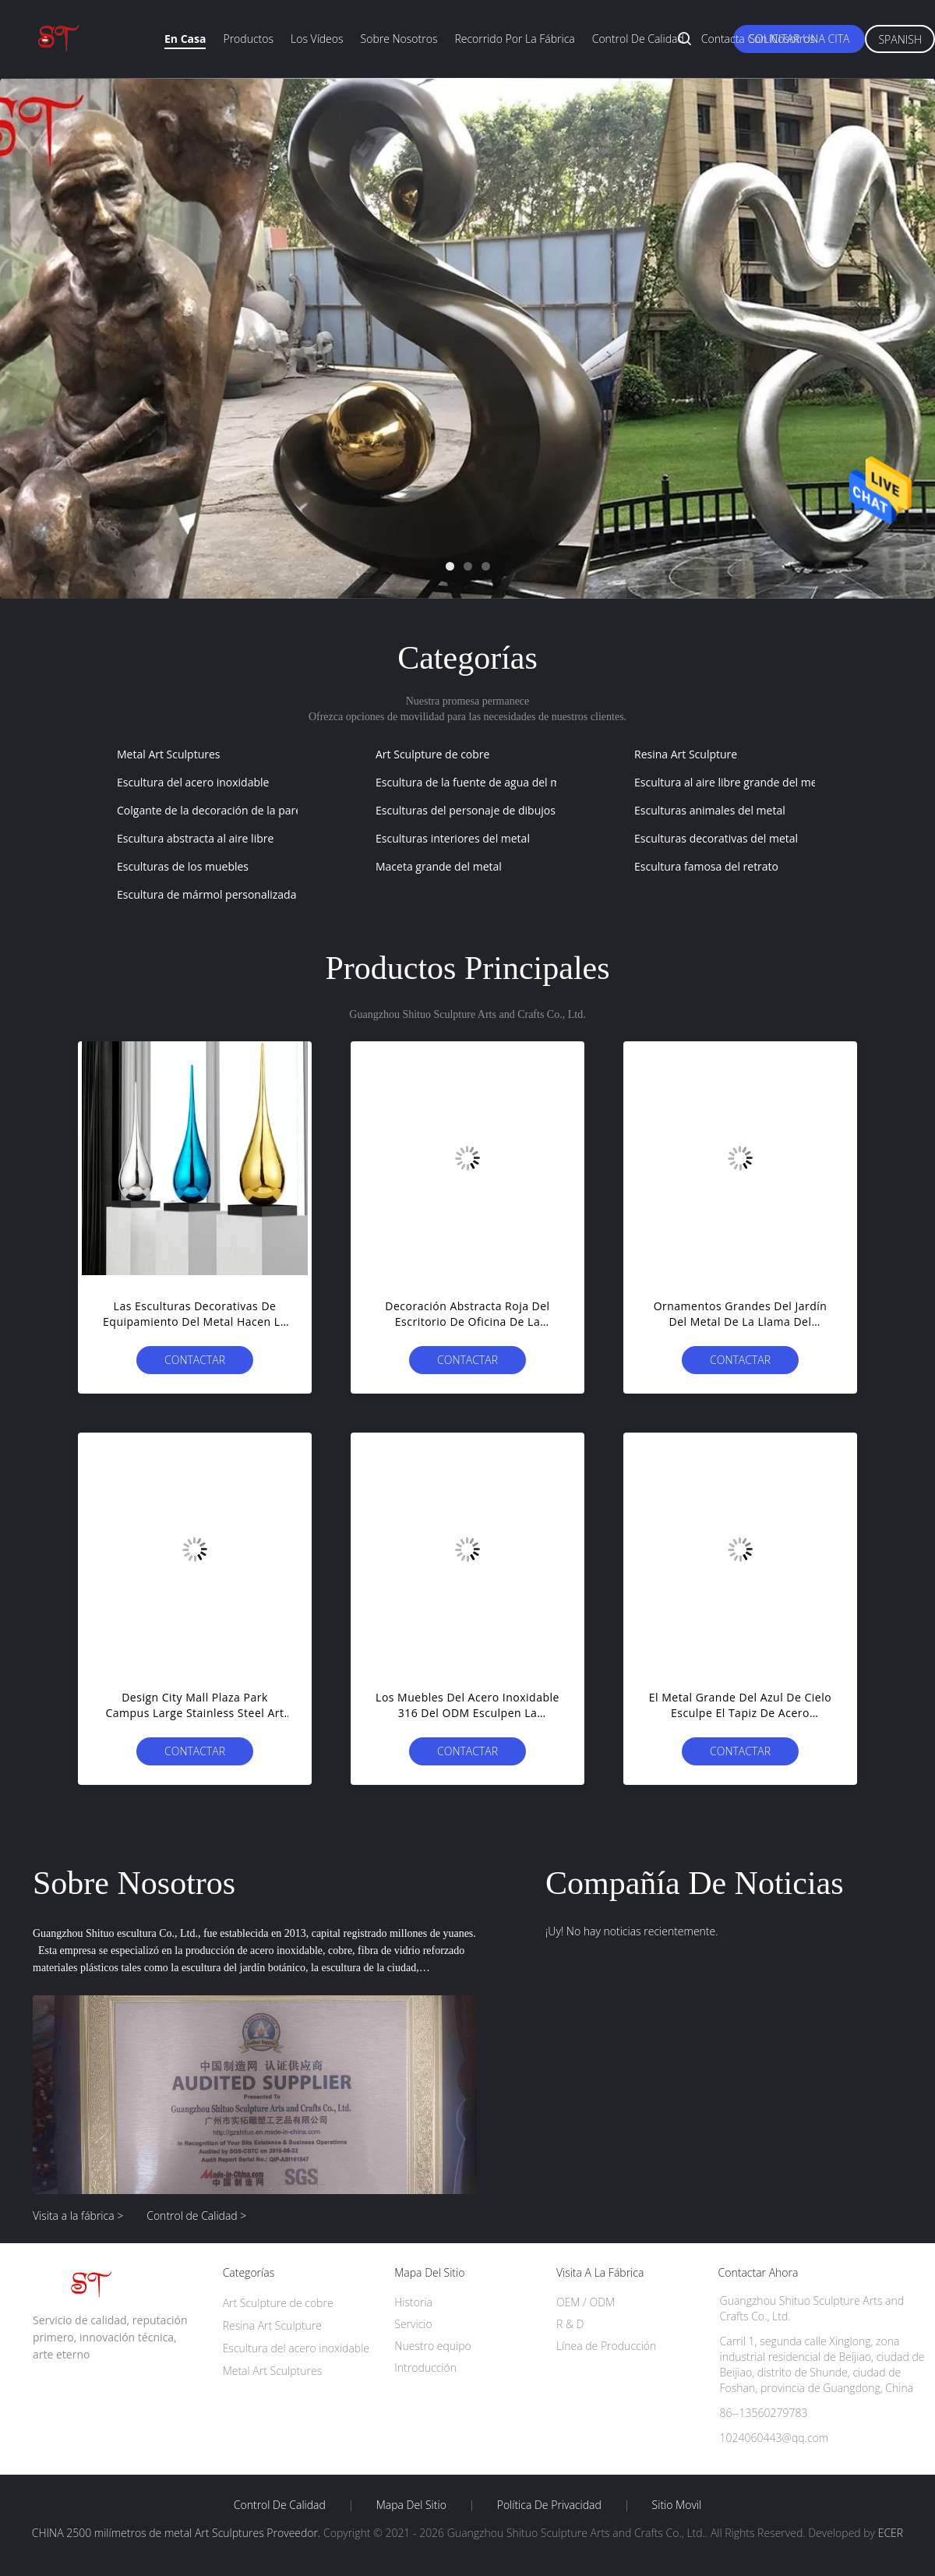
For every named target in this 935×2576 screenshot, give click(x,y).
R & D (570, 2323)
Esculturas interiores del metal (453, 838)
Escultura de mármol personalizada (206, 894)
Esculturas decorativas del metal (716, 838)
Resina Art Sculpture (685, 754)
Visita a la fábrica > (78, 2215)
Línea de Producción (606, 2345)
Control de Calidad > (196, 2215)
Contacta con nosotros (758, 38)
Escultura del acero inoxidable (193, 782)
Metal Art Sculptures (169, 754)
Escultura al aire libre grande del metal (732, 782)
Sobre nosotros (399, 38)
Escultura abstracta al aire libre (195, 838)
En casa (185, 38)
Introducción (425, 2367)
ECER (890, 2532)
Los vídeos (317, 38)
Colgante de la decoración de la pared (213, 810)
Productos (248, 38)
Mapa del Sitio (411, 2505)
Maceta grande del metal (439, 866)
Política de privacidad (549, 2505)
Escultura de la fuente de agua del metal (477, 782)
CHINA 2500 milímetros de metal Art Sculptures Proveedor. (177, 2532)
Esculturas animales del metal (709, 810)
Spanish (900, 39)
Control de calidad (638, 38)
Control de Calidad (280, 2505)
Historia (413, 2302)
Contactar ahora (194, 1363)
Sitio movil (677, 2505)
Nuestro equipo (432, 2345)
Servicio (413, 2323)
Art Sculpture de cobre (432, 754)
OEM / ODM (585, 2302)
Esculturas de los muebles (183, 866)
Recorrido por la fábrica (514, 38)
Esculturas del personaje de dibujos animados (492, 810)
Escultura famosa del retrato (706, 866)
